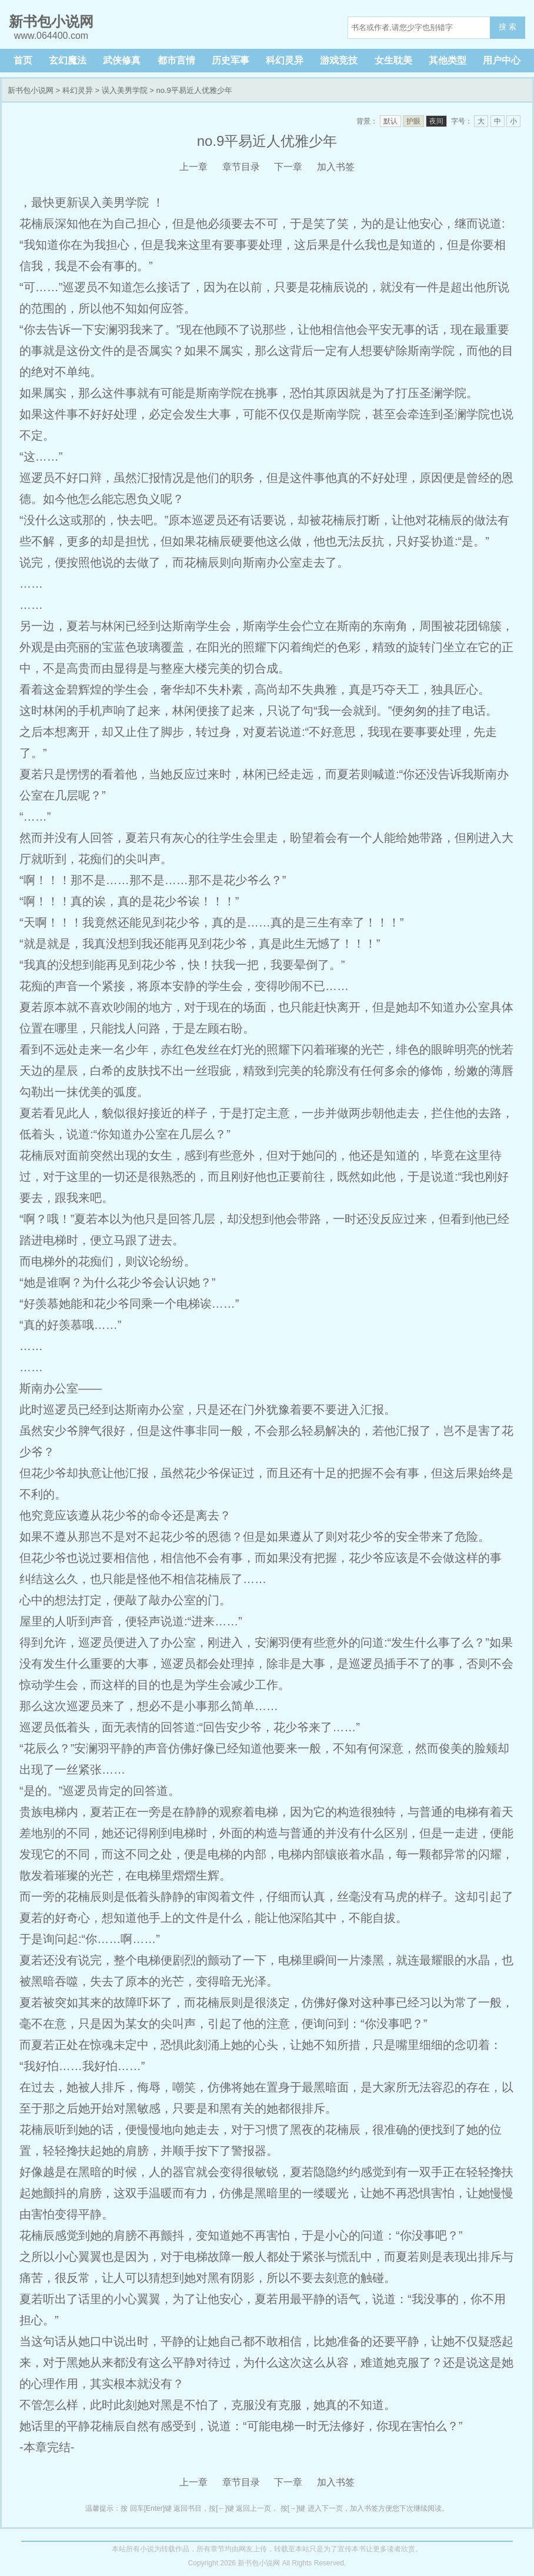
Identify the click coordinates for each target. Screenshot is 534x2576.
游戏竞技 (339, 60)
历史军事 (230, 60)
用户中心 (501, 60)
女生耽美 (393, 60)
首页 (23, 60)
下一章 (288, 167)
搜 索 (507, 26)
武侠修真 (122, 60)
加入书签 (336, 167)
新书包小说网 (31, 90)
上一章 (193, 167)
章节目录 (241, 167)
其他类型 (447, 60)
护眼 (413, 121)
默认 (390, 121)
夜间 (436, 121)
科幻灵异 (284, 60)
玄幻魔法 (67, 60)
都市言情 (176, 60)
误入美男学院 (125, 90)
